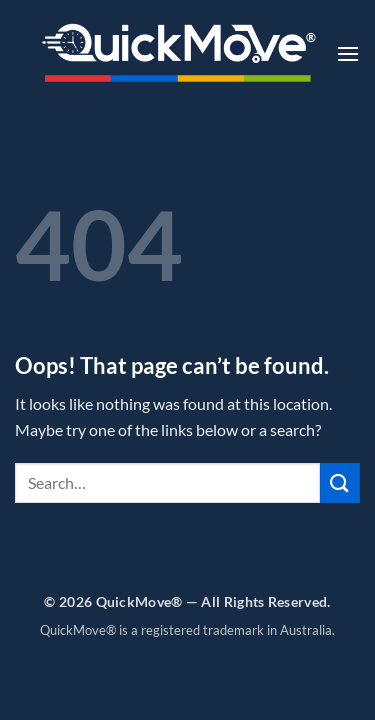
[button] (348, 53)
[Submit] (340, 482)
